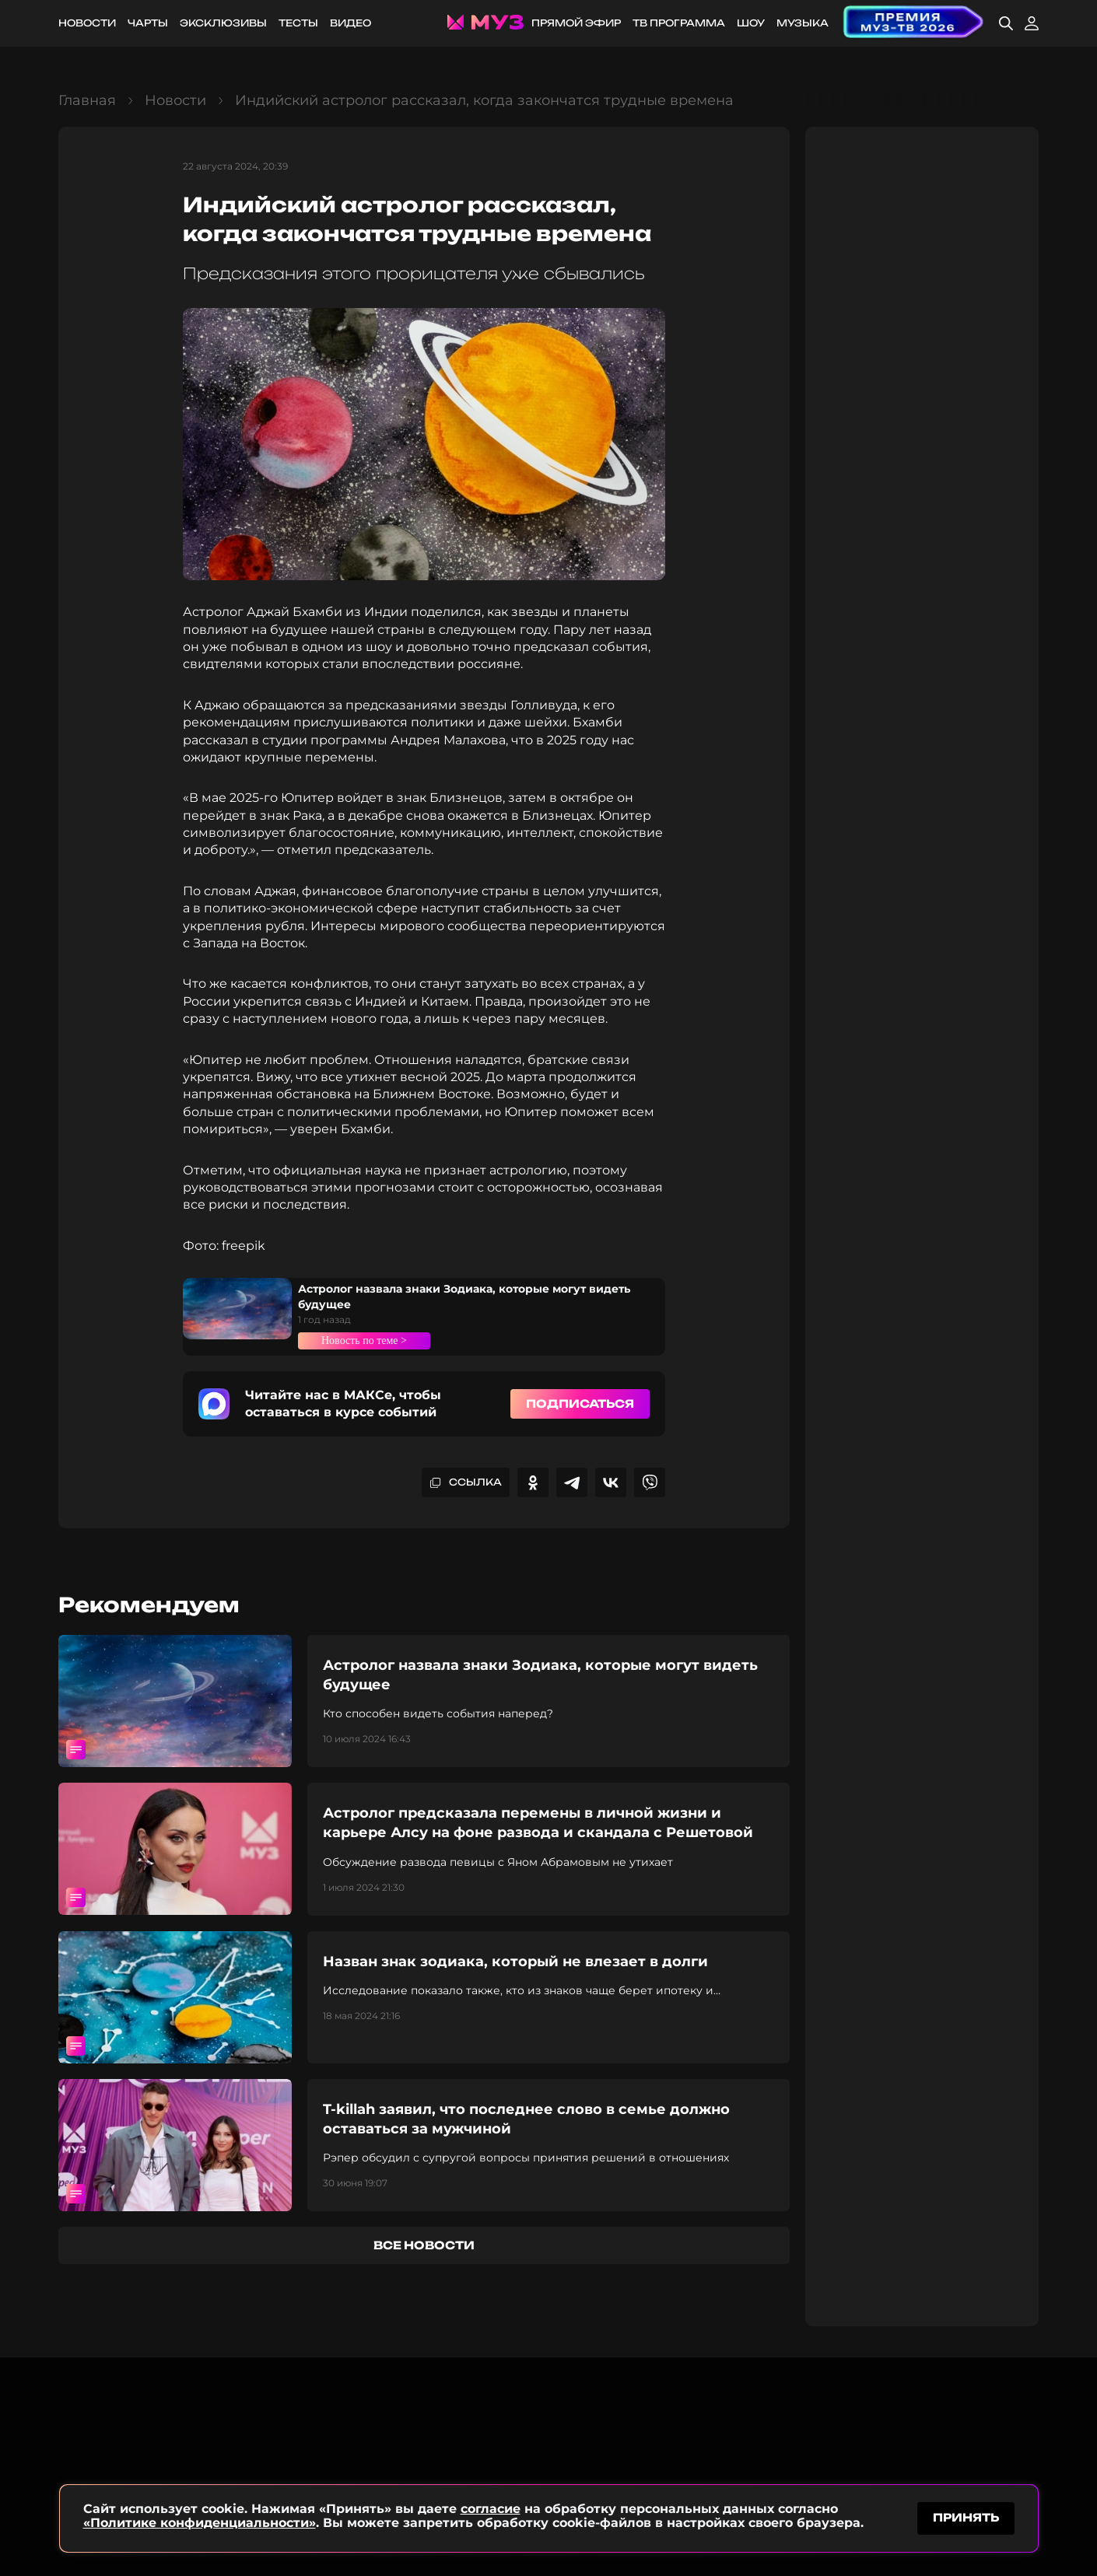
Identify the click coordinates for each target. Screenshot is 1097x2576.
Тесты (298, 23)
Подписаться (580, 1403)
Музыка (802, 23)
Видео (350, 23)
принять (966, 2516)
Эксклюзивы (223, 23)
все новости (424, 2245)
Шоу (751, 23)
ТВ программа (679, 23)
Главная (87, 100)
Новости (87, 23)
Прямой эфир (576, 23)
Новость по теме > (374, 1340)
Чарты (148, 23)
